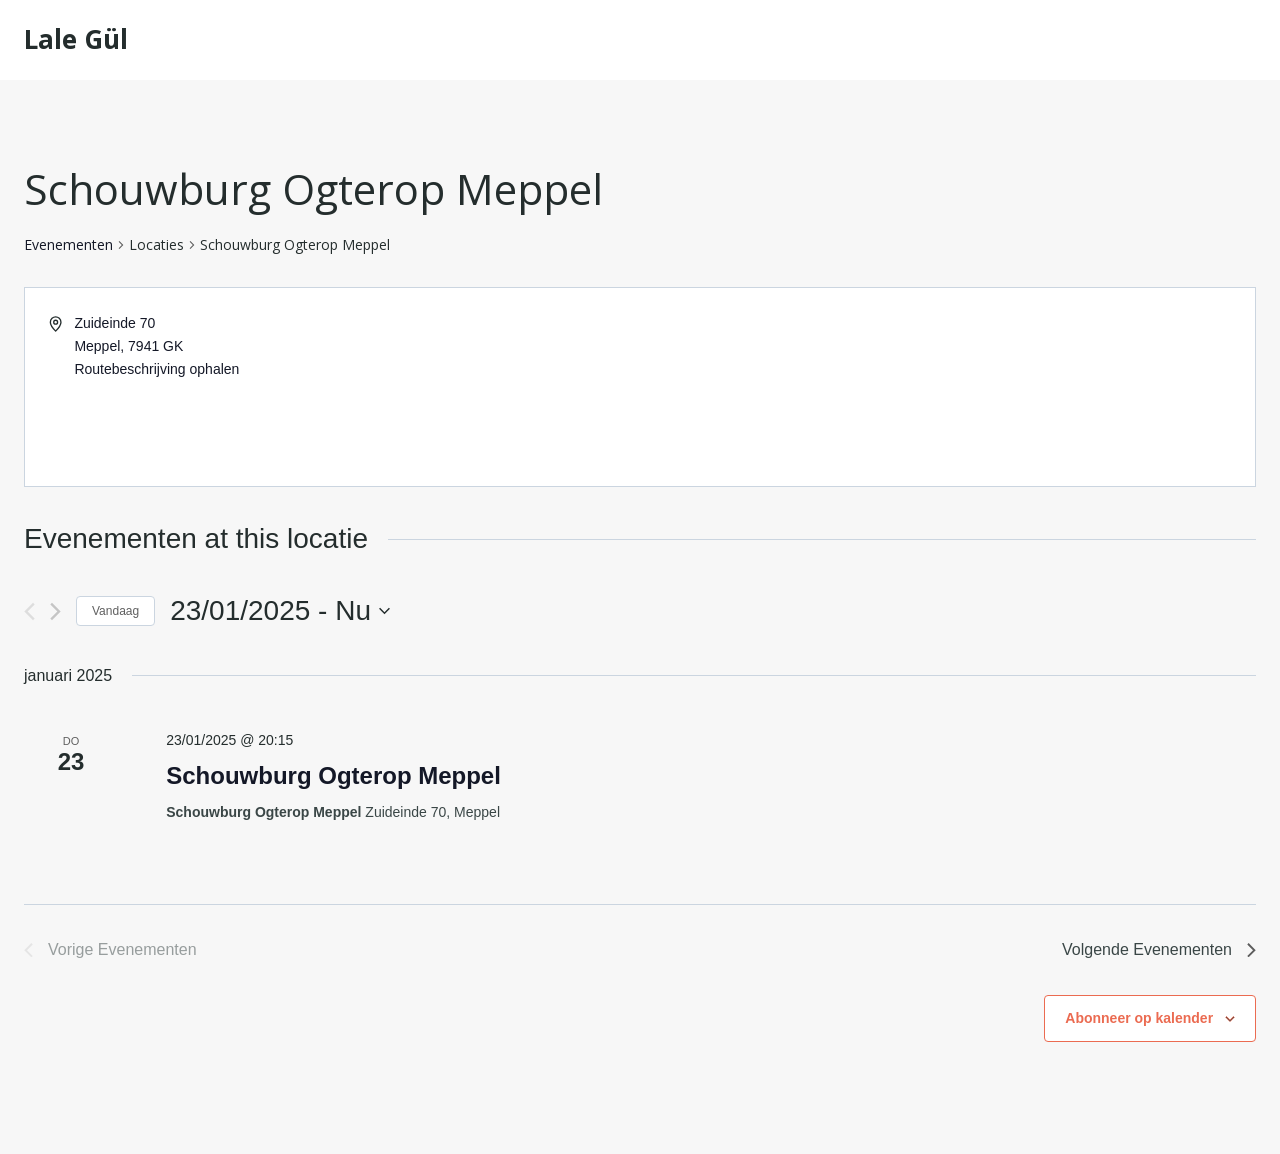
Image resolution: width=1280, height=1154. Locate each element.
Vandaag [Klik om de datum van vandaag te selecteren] (115, 611)
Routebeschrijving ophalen (156, 369)
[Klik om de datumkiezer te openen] (280, 611)
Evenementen (68, 244)
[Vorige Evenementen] (29, 611)
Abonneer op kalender (1139, 1018)
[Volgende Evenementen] (55, 611)
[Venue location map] (946, 387)
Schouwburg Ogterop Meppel (333, 775)
